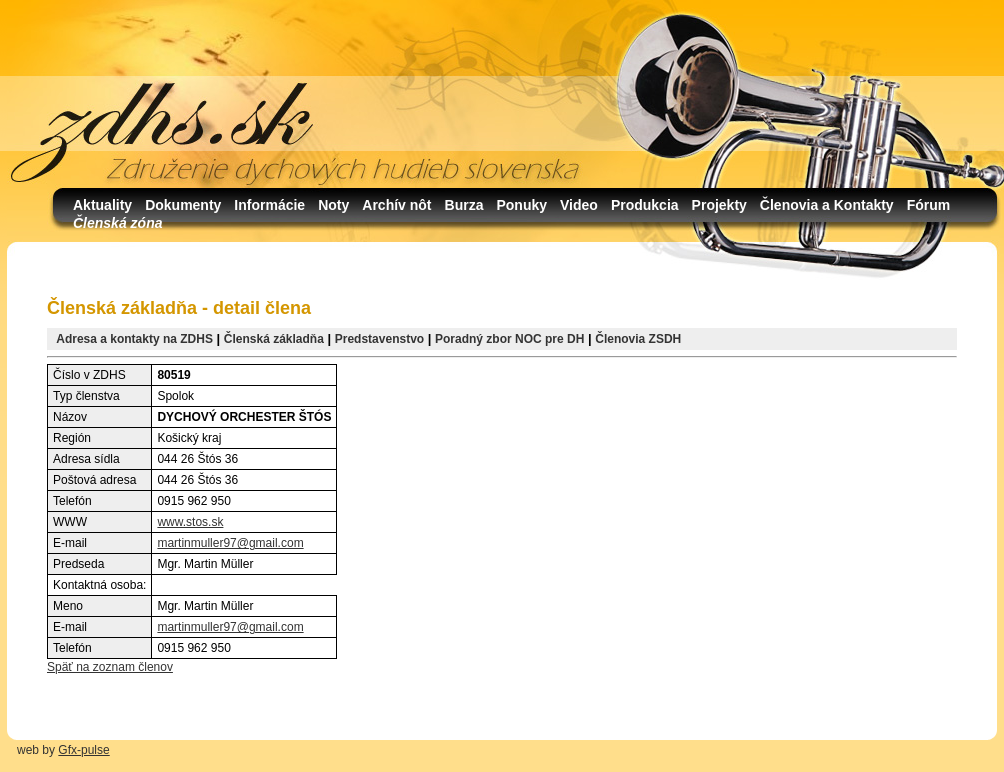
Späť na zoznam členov (110, 667)
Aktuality (102, 205)
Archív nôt (396, 205)
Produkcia (645, 205)
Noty (333, 205)
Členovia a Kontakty (827, 205)
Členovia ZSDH (638, 339)
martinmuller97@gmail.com (230, 543)
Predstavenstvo (379, 339)
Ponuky (521, 205)
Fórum (929, 205)
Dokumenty (183, 205)
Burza (464, 205)
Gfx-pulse (83, 750)
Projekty (719, 205)
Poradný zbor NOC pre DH (509, 339)
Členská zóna (117, 223)
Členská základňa (274, 339)
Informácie (269, 205)
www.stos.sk (190, 522)
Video (579, 205)
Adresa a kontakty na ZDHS (134, 339)
